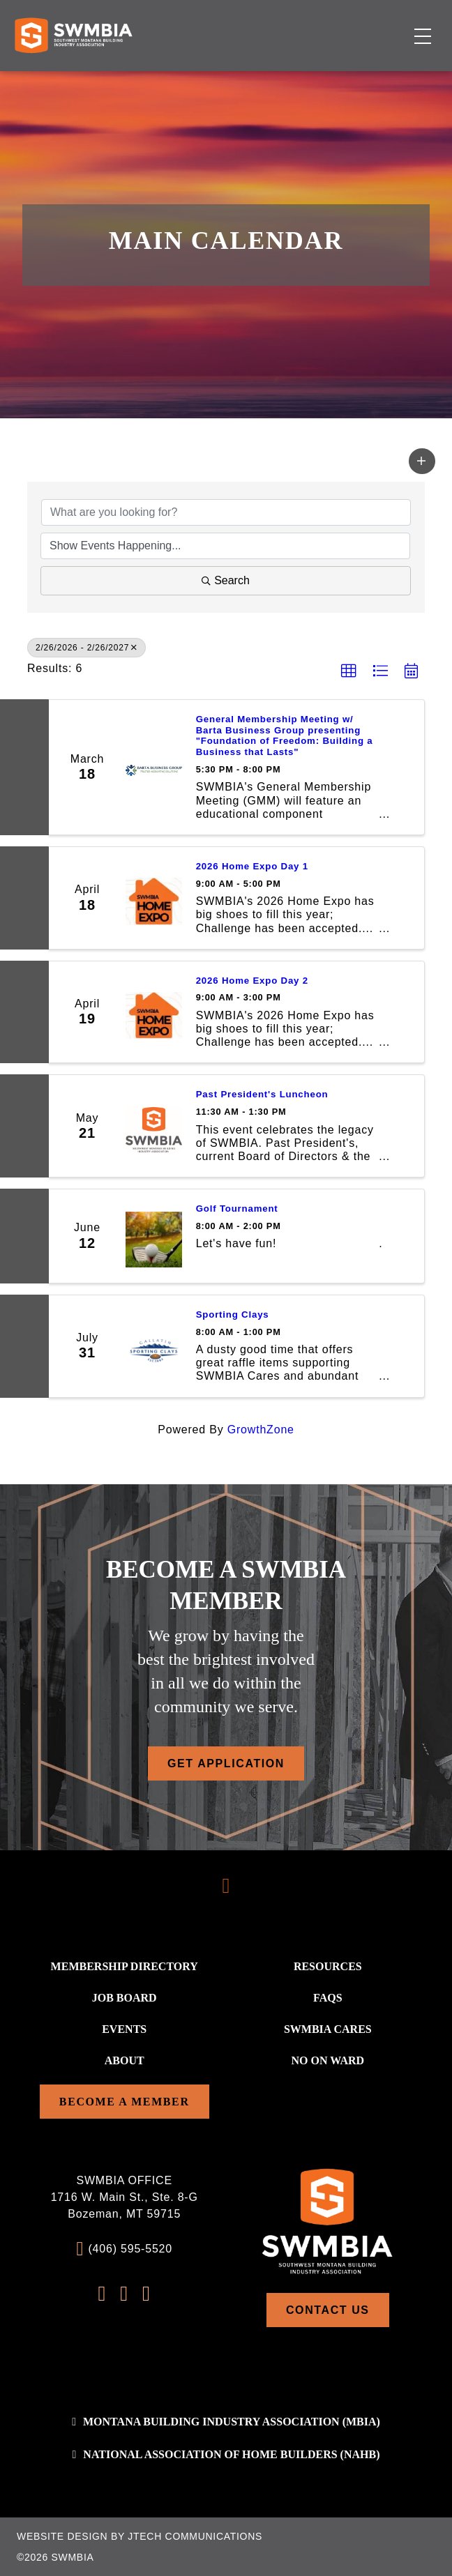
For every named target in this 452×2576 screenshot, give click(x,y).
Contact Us (328, 2310)
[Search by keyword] (226, 512)
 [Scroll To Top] (226, 1885)
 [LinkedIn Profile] (146, 2293)
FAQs (327, 1998)
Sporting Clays (232, 1314)
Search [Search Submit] (226, 580)
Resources (328, 1966)
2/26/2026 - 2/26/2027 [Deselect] (86, 648)
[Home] (73, 35)
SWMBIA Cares (328, 2029)
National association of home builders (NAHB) (231, 2454)
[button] (422, 460)
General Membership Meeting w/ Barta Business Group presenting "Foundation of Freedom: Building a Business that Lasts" (284, 736)
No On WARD (327, 2060)
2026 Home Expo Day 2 (252, 980)
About (124, 2060)
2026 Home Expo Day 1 (252, 866)
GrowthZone (260, 1429)
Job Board (124, 1998)
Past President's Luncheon (262, 1094)
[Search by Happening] (225, 546)
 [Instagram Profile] (124, 2293)
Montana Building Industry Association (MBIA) (231, 2422)
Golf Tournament (237, 1208)
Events (124, 2029)
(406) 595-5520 (130, 2249)
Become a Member (124, 2102)
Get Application (226, 1763)
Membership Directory (124, 1966)
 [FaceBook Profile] (102, 2293)
